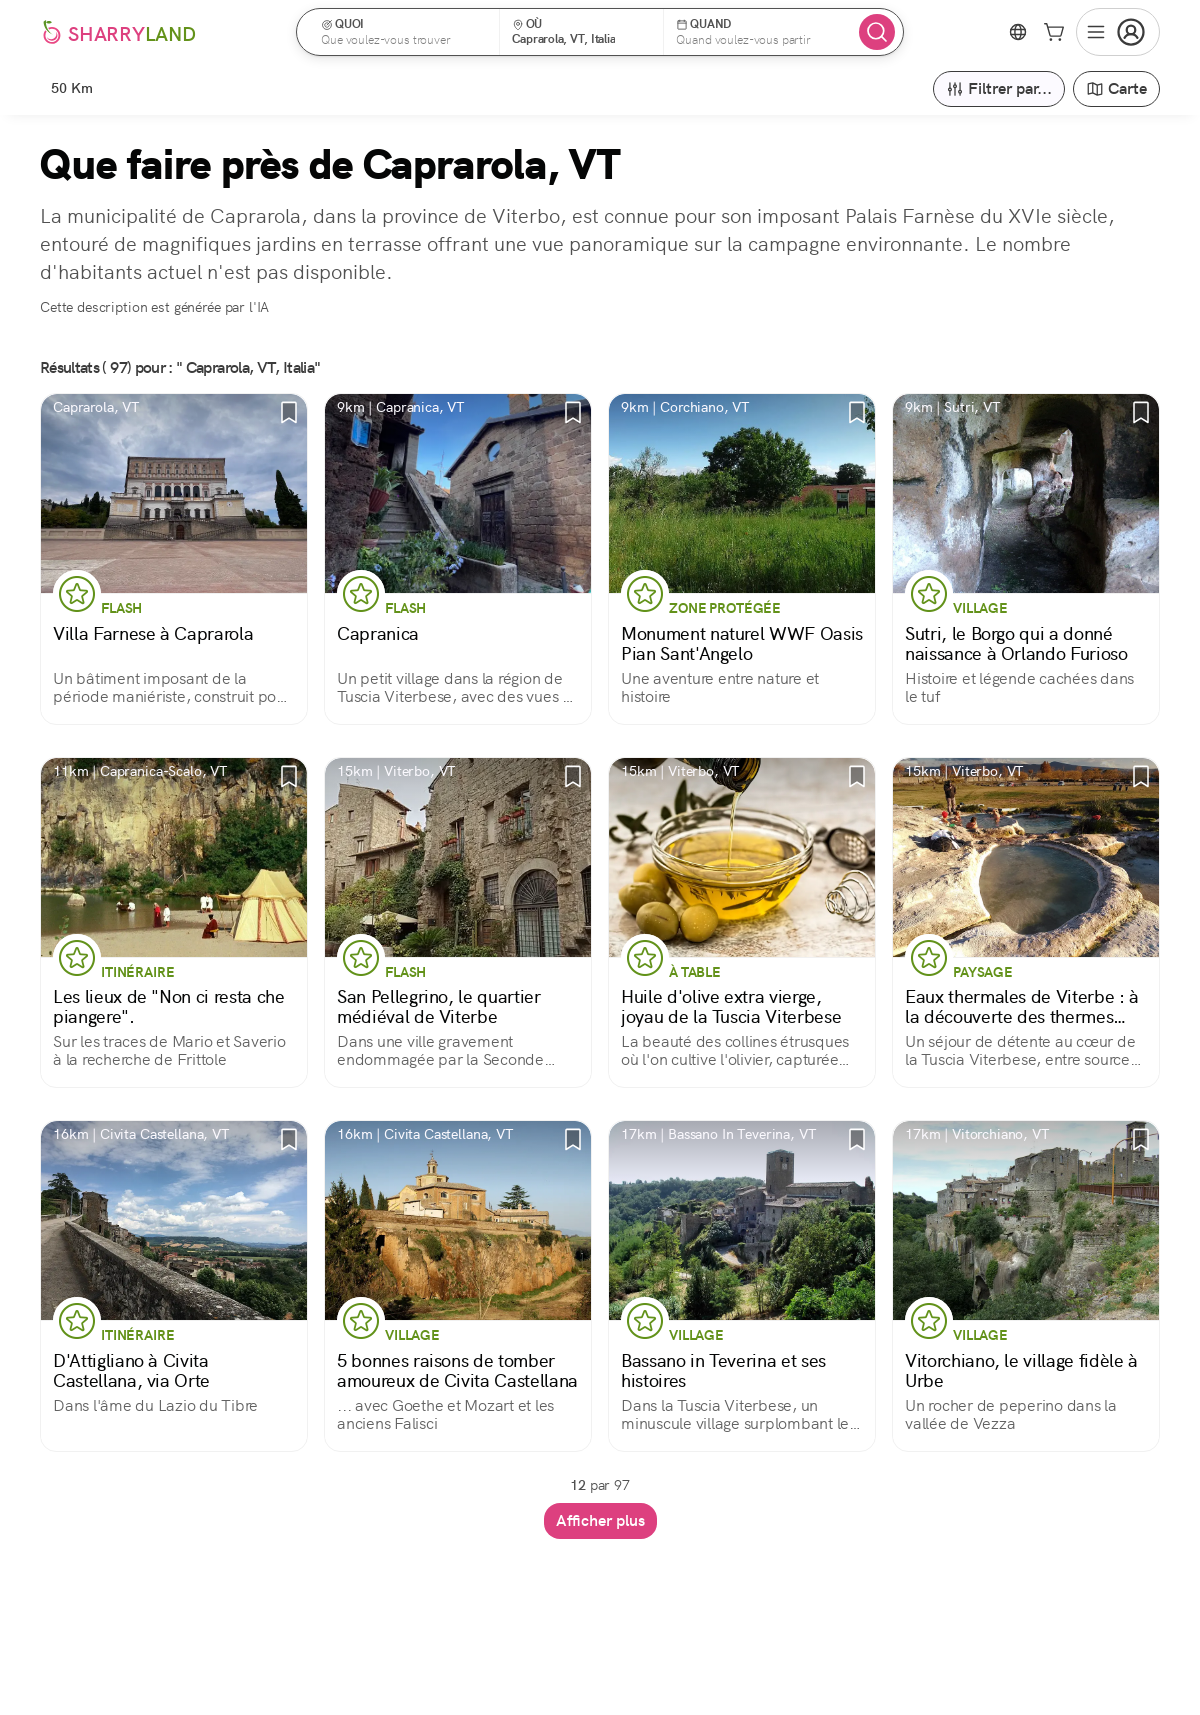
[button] (404, 32)
